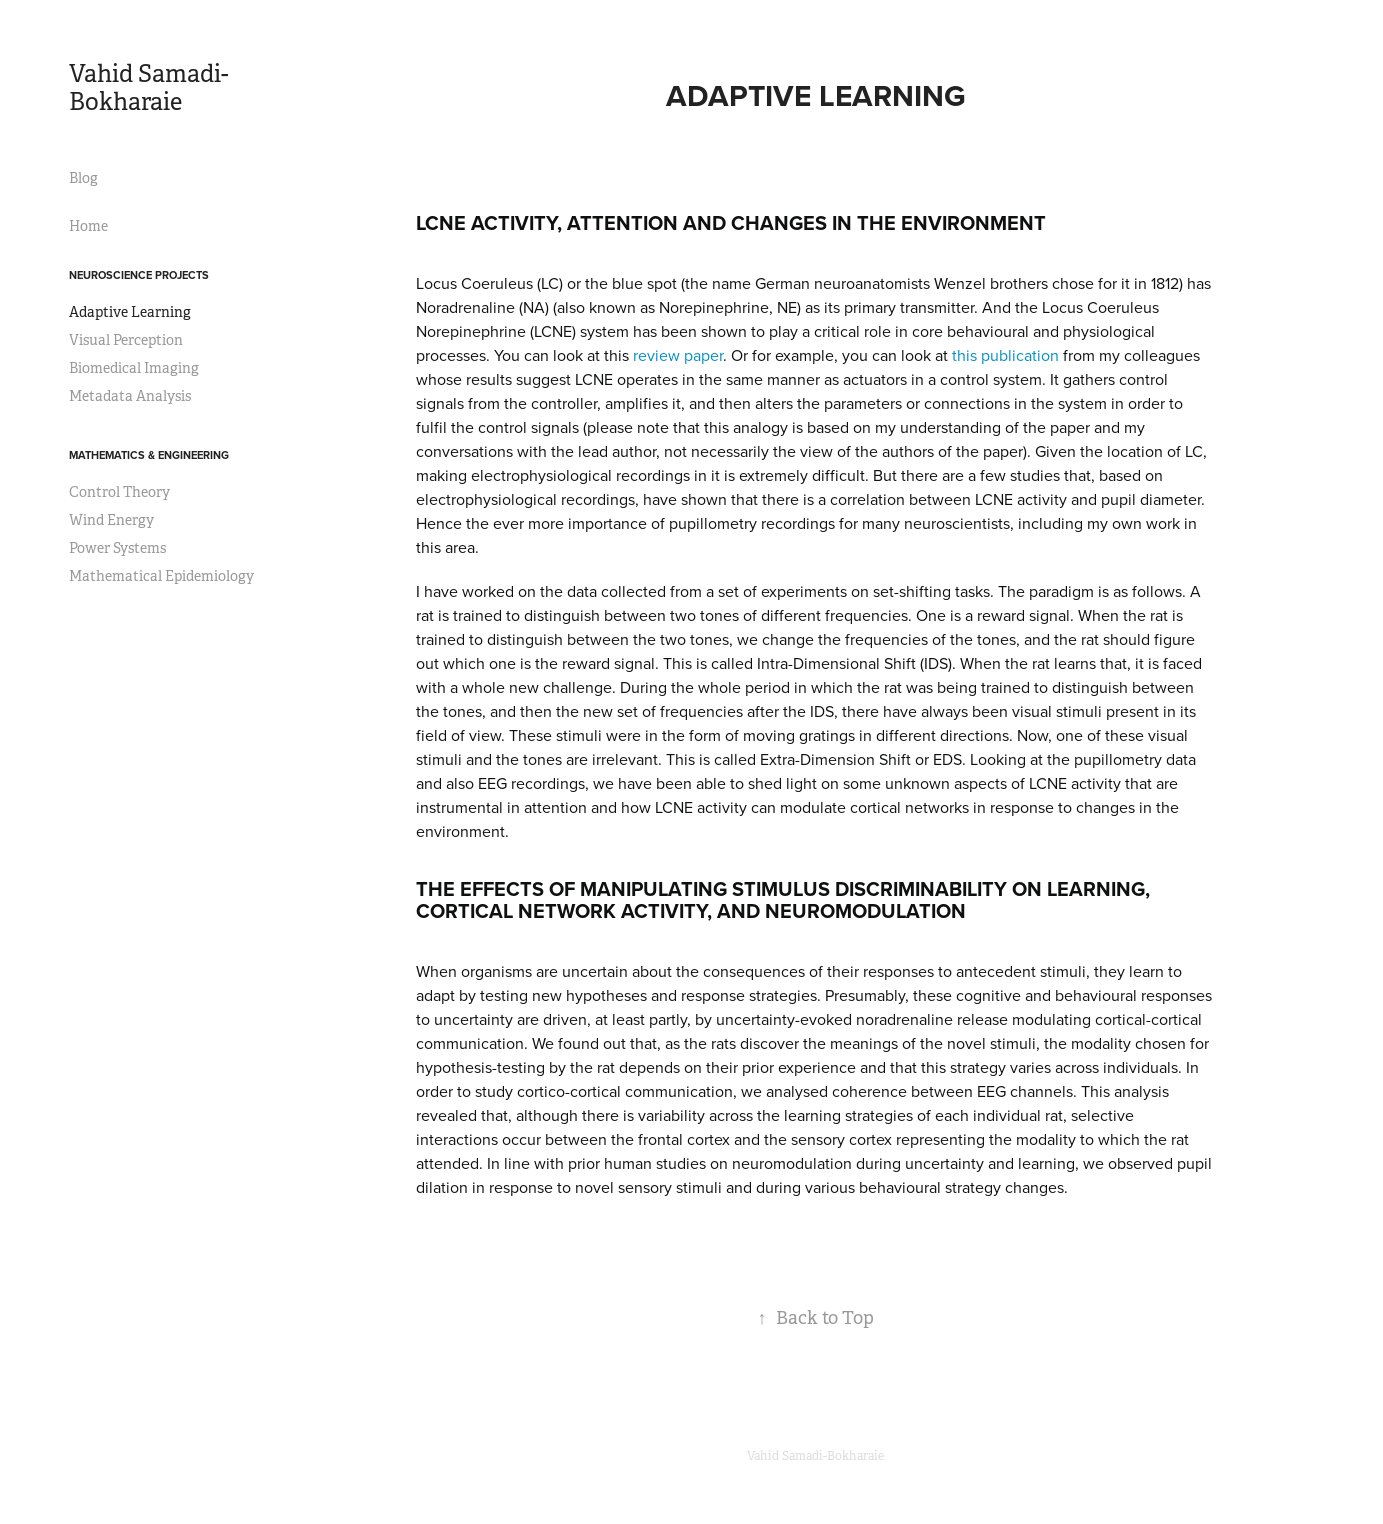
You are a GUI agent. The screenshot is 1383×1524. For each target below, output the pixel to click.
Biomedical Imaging (134, 368)
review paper (678, 355)
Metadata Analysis (130, 396)
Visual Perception (126, 340)
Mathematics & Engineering (149, 455)
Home (88, 226)
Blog (83, 178)
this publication (1005, 355)
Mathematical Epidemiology (161, 576)
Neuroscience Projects (139, 275)
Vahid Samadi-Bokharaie (148, 88)
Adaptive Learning (130, 312)
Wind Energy (111, 520)
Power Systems (117, 548)
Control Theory (119, 492)
